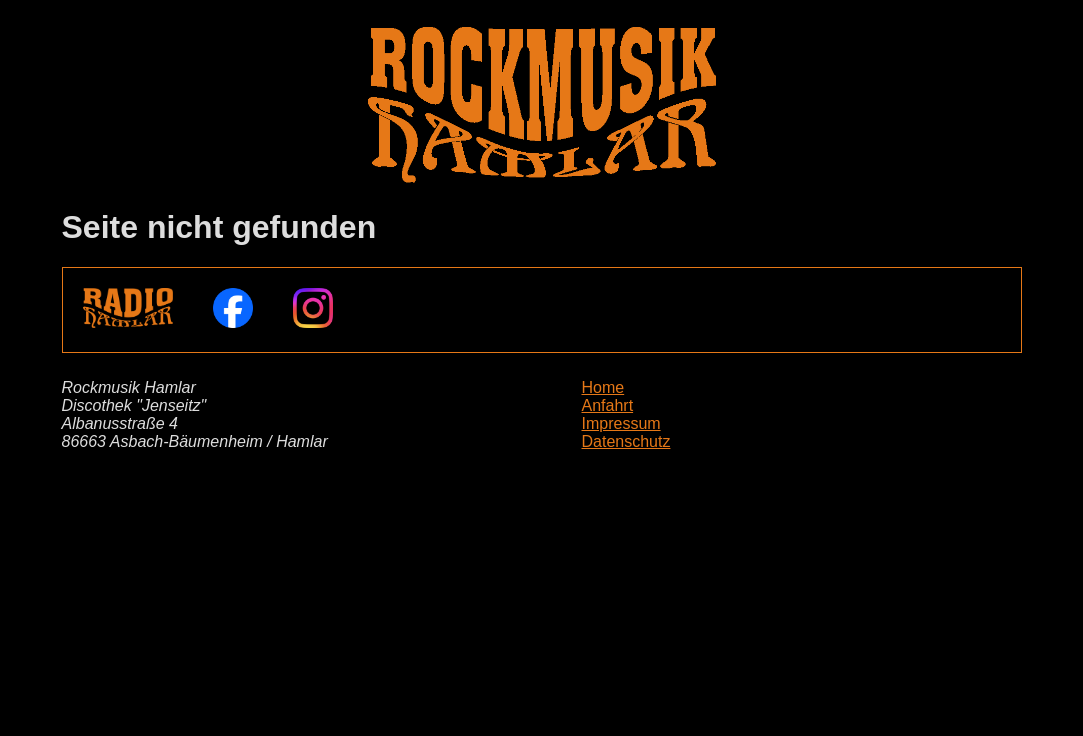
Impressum (621, 423)
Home (603, 387)
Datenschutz (626, 441)
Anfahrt (608, 405)
